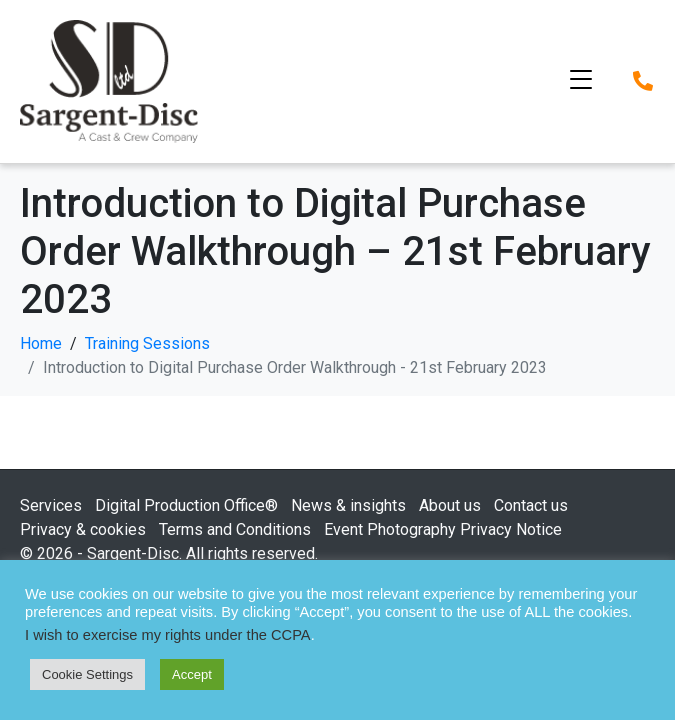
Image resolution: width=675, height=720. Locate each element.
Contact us (531, 505)
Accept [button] (192, 674)
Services (51, 505)
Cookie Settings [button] (87, 674)
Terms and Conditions (235, 529)
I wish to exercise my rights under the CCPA (168, 635)
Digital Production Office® (186, 505)
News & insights (348, 505)
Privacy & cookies (83, 529)
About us (450, 505)
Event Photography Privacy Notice (443, 529)
